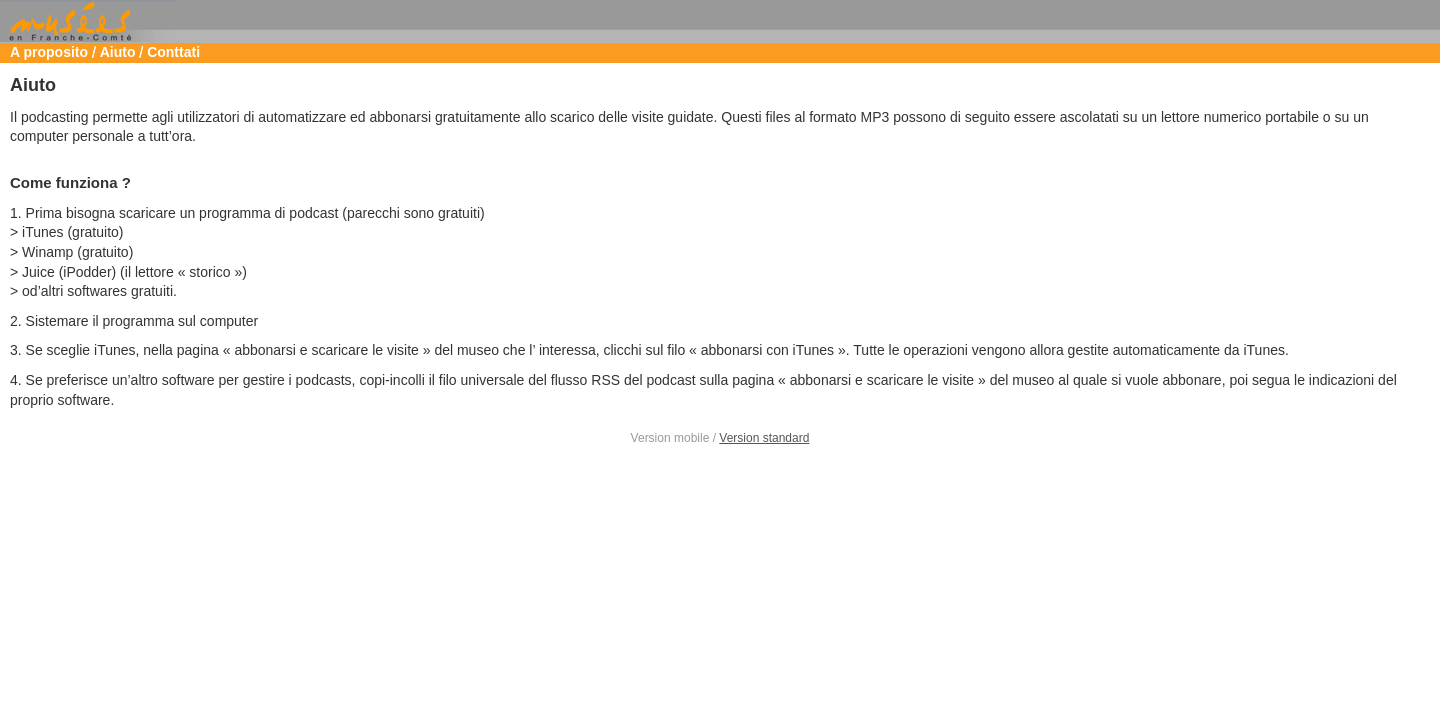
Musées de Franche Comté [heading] (720, 22)
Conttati (173, 52)
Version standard (764, 438)
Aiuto (118, 52)
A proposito (49, 52)
